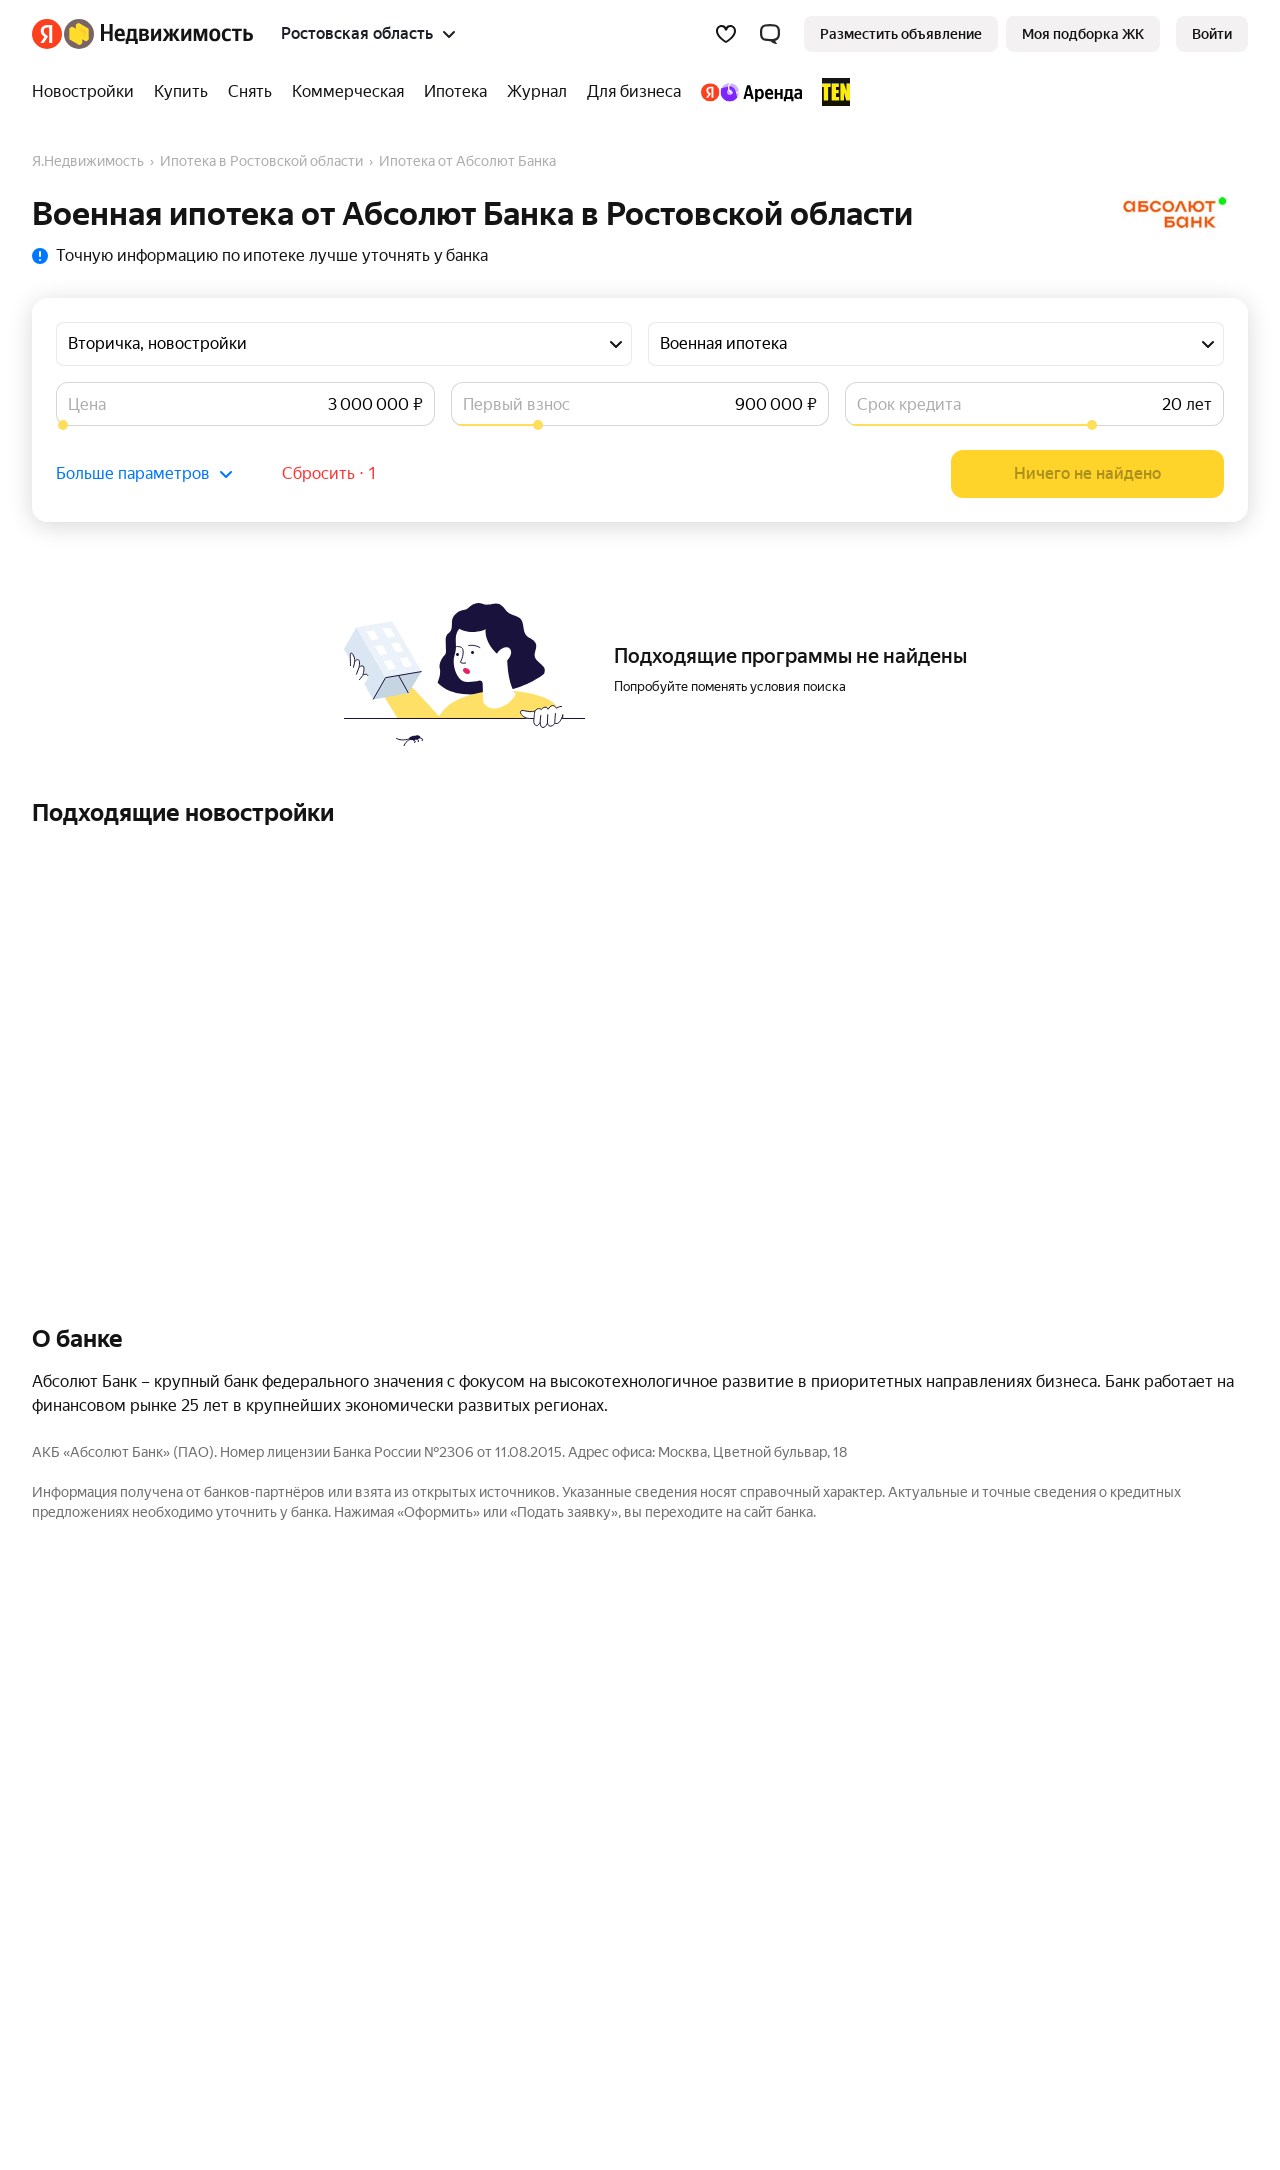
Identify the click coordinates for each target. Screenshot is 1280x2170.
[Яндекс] (47, 34)
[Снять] (250, 92)
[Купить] (181, 92)
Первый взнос (516, 404)
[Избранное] (726, 34)
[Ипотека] (455, 92)
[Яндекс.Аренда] (751, 92)
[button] (770, 34)
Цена (87, 404)
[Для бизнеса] (634, 92)
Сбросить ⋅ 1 (329, 473)
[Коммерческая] (348, 92)
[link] (1212, 34)
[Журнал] (537, 92)
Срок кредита (909, 404)
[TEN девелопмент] (831, 92)
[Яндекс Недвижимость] (158, 34)
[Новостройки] (88, 92)
